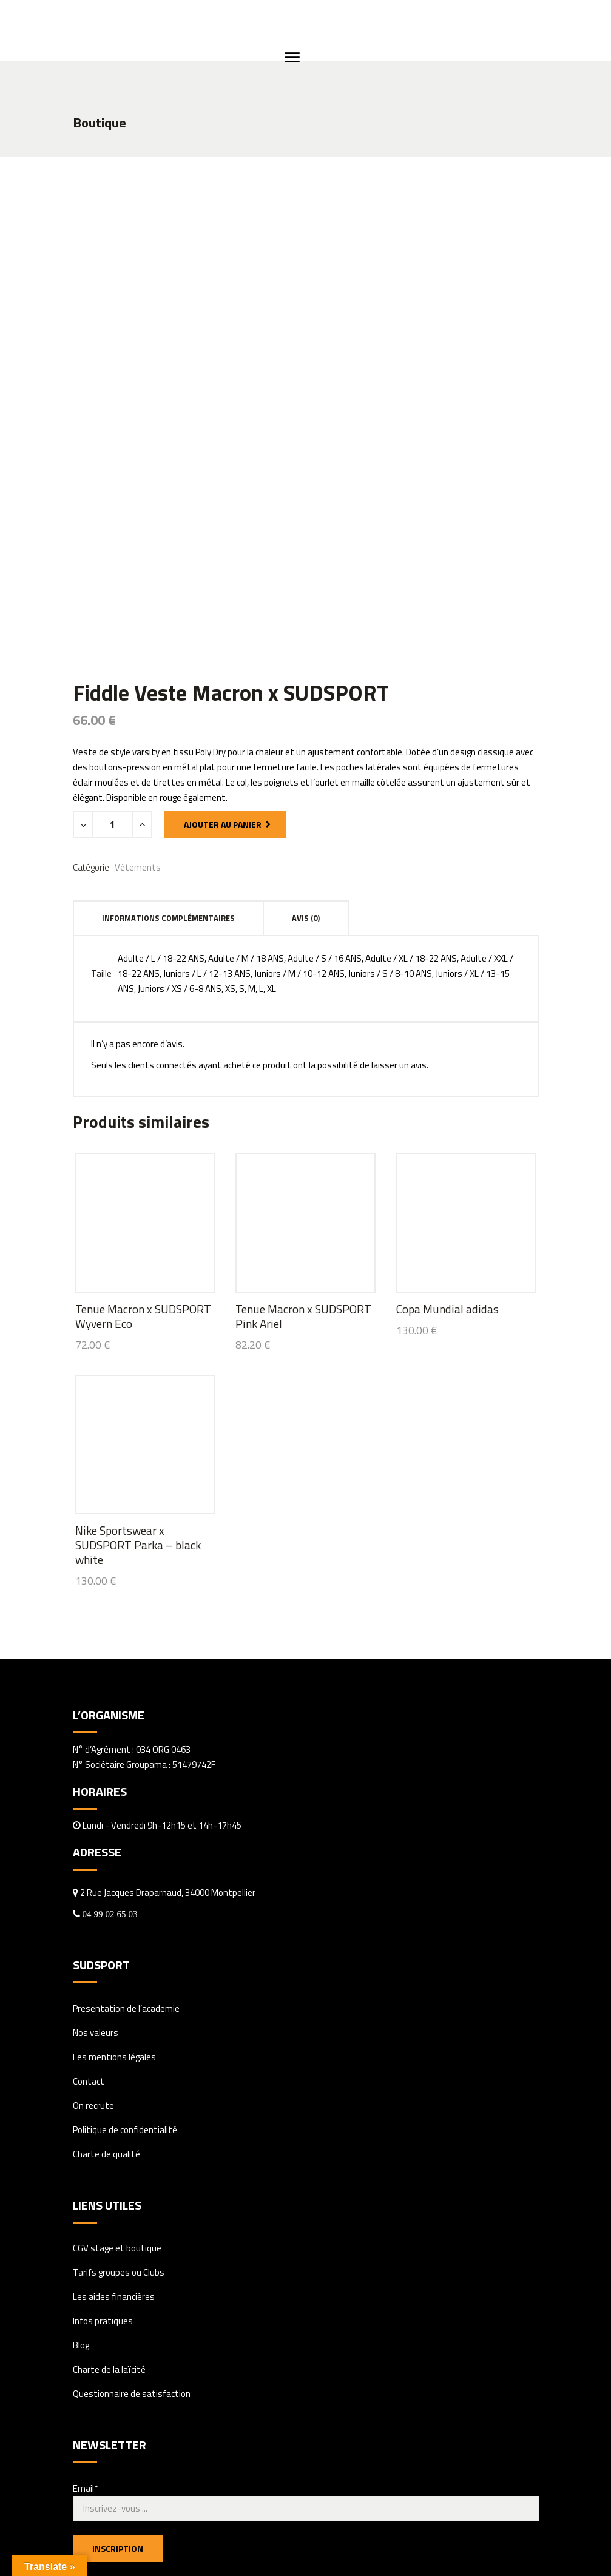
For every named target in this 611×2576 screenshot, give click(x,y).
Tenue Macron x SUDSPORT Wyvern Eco (143, 1117)
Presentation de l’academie (126, 1809)
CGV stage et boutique (117, 2048)
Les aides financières (114, 2097)
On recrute (93, 1906)
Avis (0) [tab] (306, 718)
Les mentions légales (114, 1857)
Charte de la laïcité (109, 2170)
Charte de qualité (106, 1954)
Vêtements (138, 667)
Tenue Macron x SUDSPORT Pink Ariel (303, 1117)
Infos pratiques (103, 2121)
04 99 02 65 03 (109, 1714)
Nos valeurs (95, 1833)
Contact (88, 1882)
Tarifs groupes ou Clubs (118, 2073)
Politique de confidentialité (125, 1930)
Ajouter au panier (223, 624)
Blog (81, 2146)
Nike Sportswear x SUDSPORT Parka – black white (138, 1345)
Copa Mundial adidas (447, 1109)
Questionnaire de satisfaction (132, 2194)
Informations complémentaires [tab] (168, 718)
